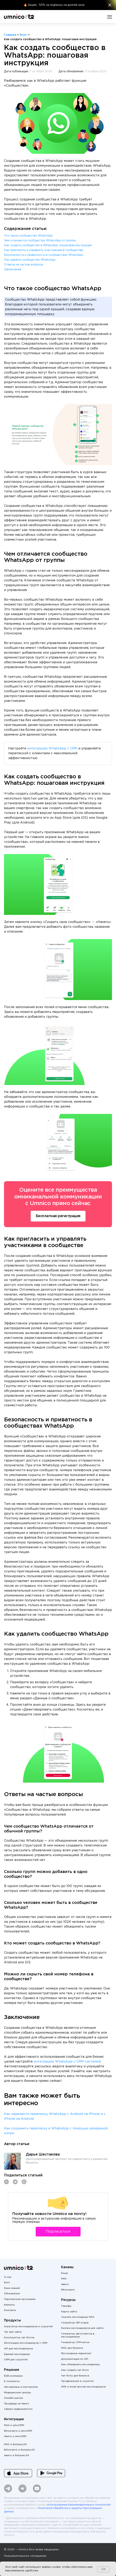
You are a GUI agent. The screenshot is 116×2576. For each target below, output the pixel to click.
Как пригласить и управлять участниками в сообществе (43, 250)
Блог (23, 35)
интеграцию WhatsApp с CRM (52, 748)
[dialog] (58, 2569)
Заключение (12, 269)
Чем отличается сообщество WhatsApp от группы (40, 240)
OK (103, 2569)
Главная (10, 35)
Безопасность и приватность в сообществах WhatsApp (43, 255)
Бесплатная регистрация (58, 1216)
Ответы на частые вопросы (23, 264)
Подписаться (58, 2231)
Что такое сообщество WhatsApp (28, 236)
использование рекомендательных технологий (78, 2505)
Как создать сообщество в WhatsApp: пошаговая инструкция (48, 245)
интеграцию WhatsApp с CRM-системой (67, 2061)
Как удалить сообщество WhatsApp (29, 260)
